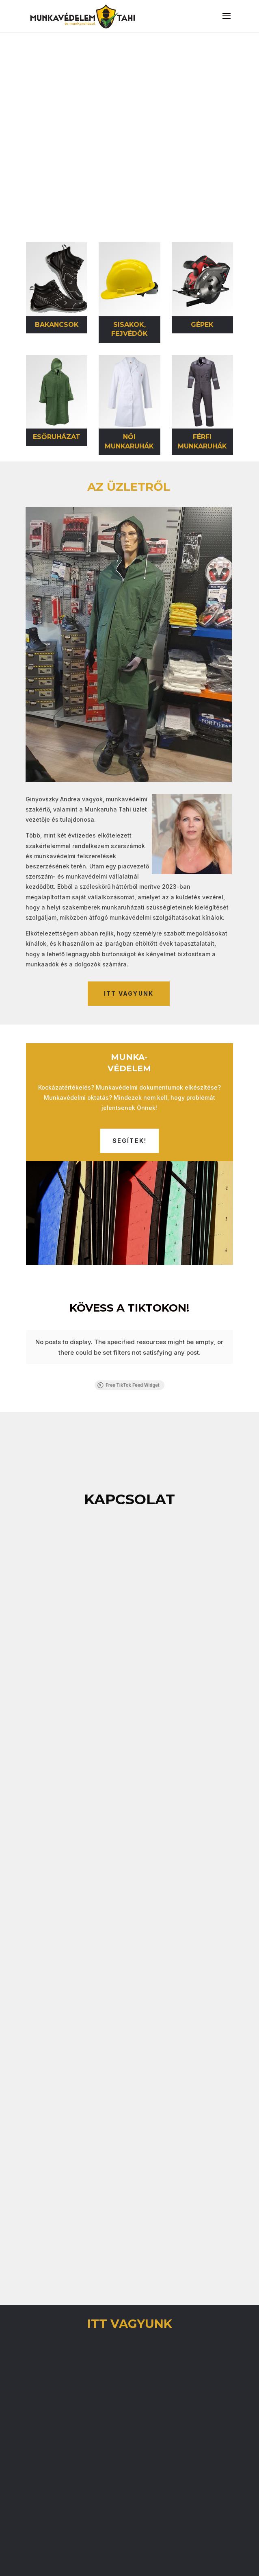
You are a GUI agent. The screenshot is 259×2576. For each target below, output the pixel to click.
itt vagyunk (129, 993)
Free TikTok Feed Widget (128, 1367)
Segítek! (129, 1140)
